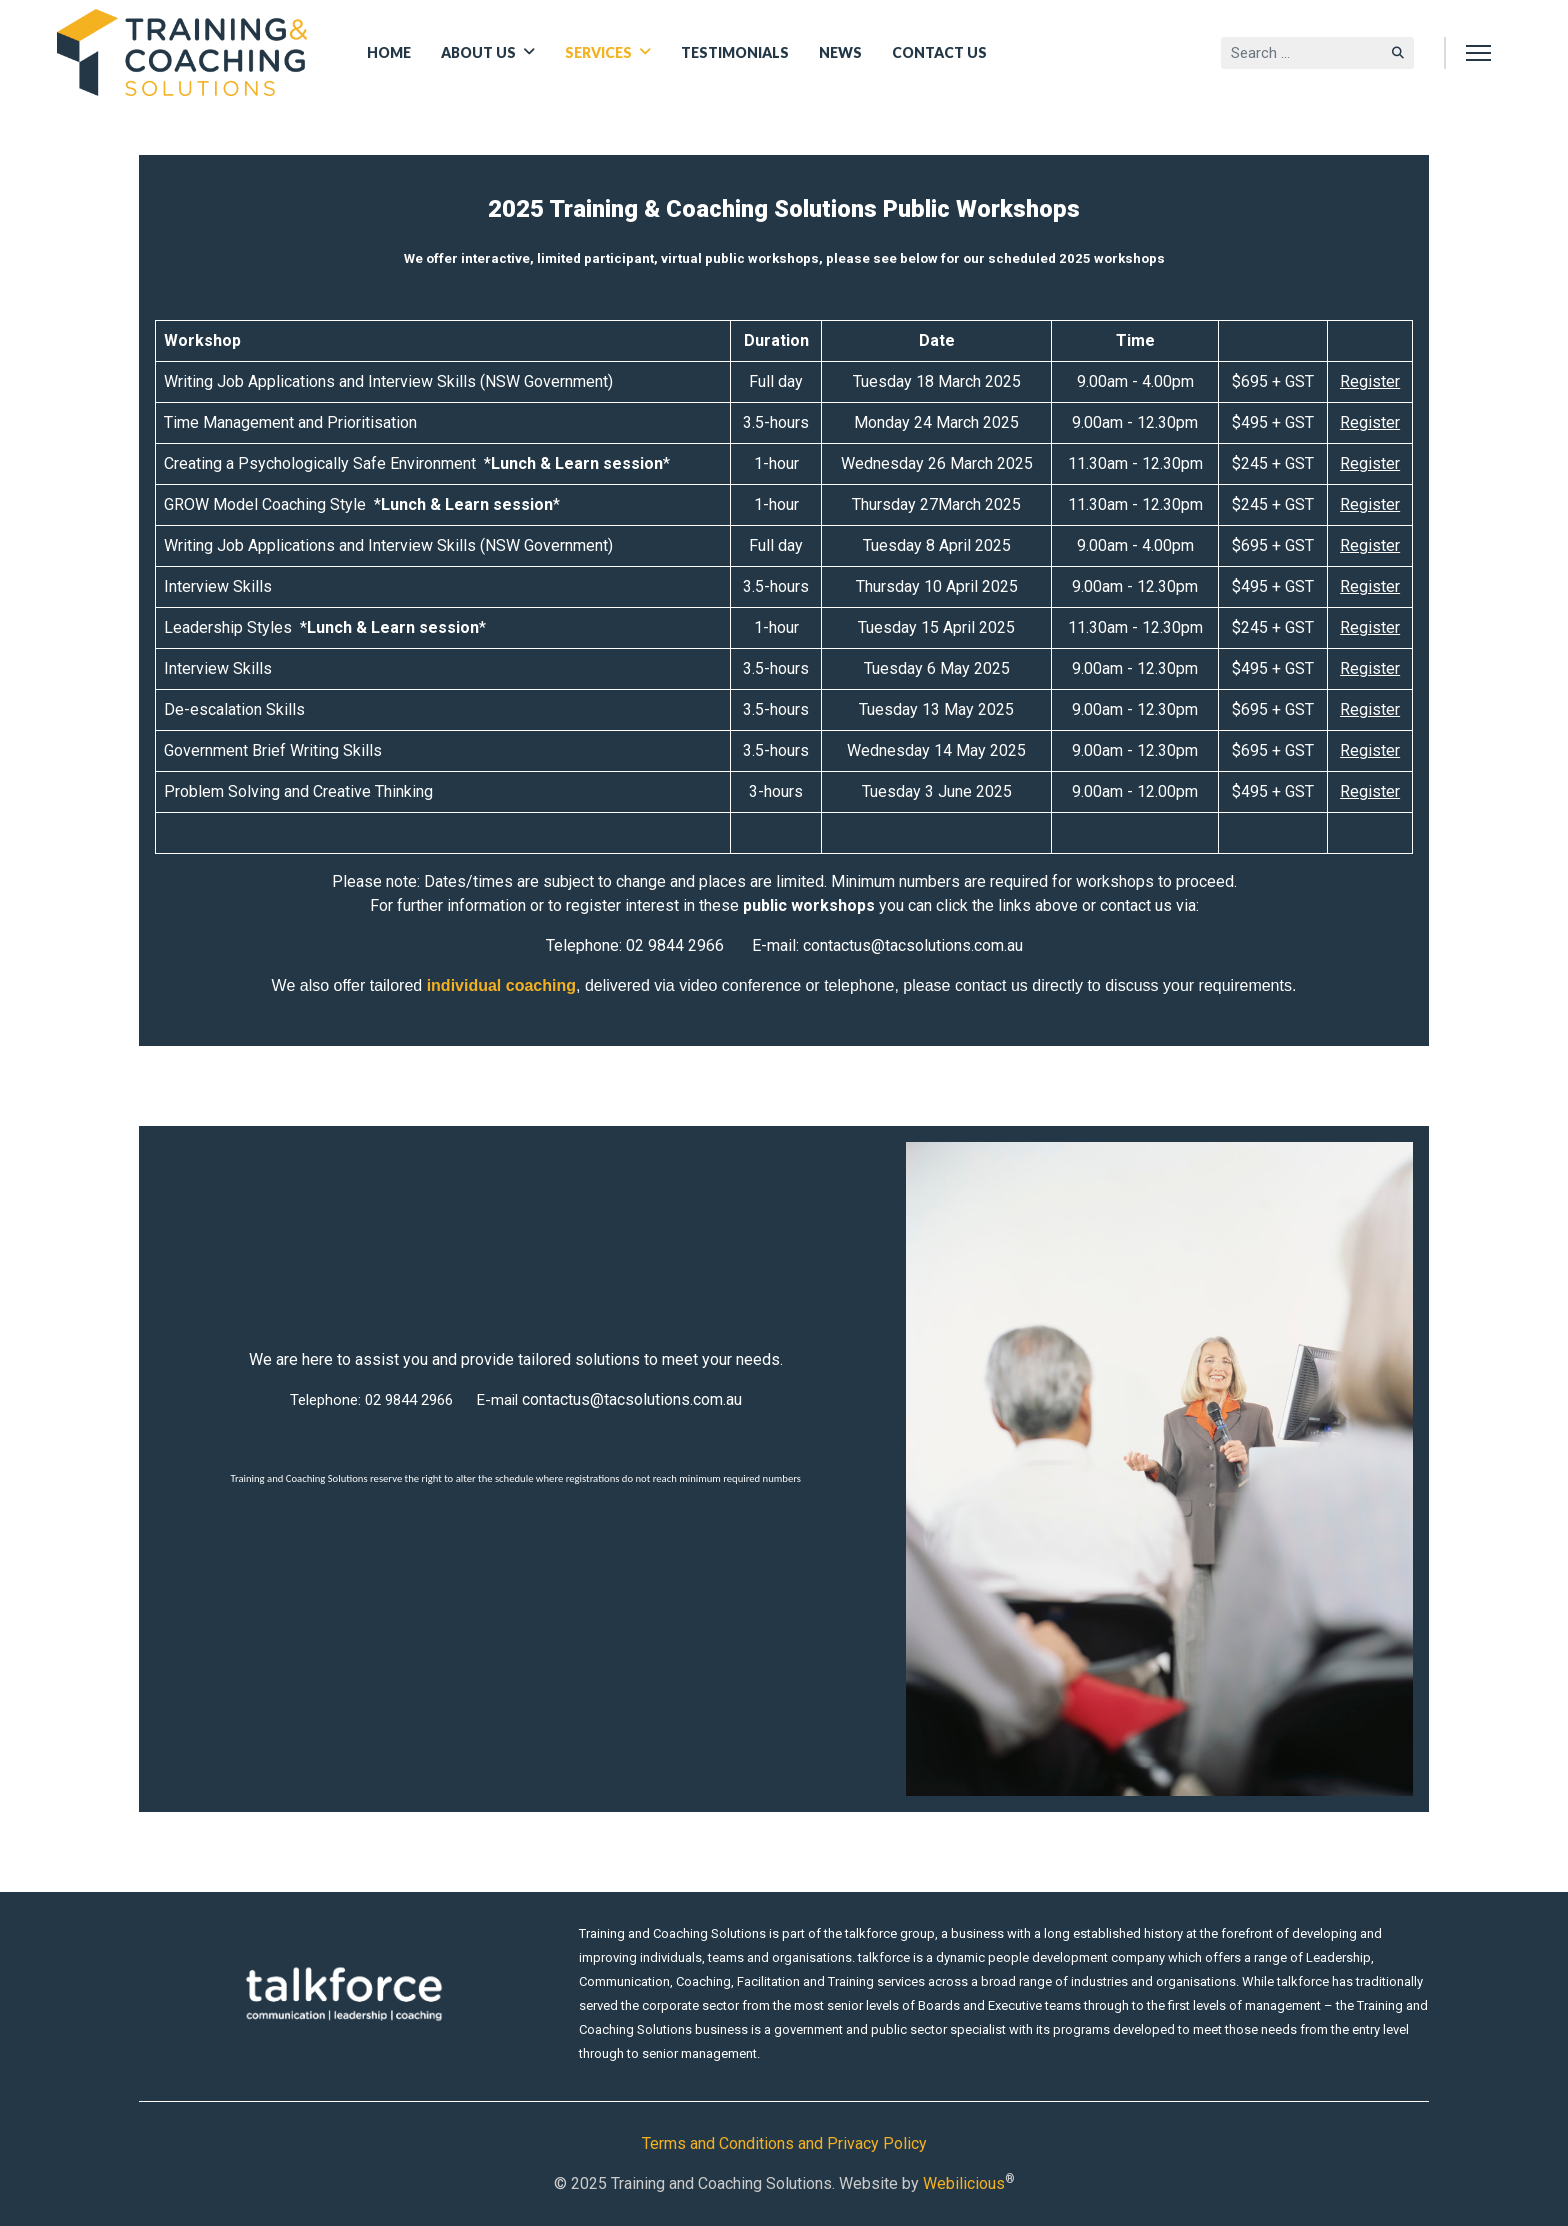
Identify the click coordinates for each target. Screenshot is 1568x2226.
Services (598, 52)
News (840, 52)
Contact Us (939, 52)
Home (389, 52)
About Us (478, 52)
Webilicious (964, 2183)
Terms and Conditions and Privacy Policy (784, 2143)
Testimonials (735, 52)
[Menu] (1478, 52)
